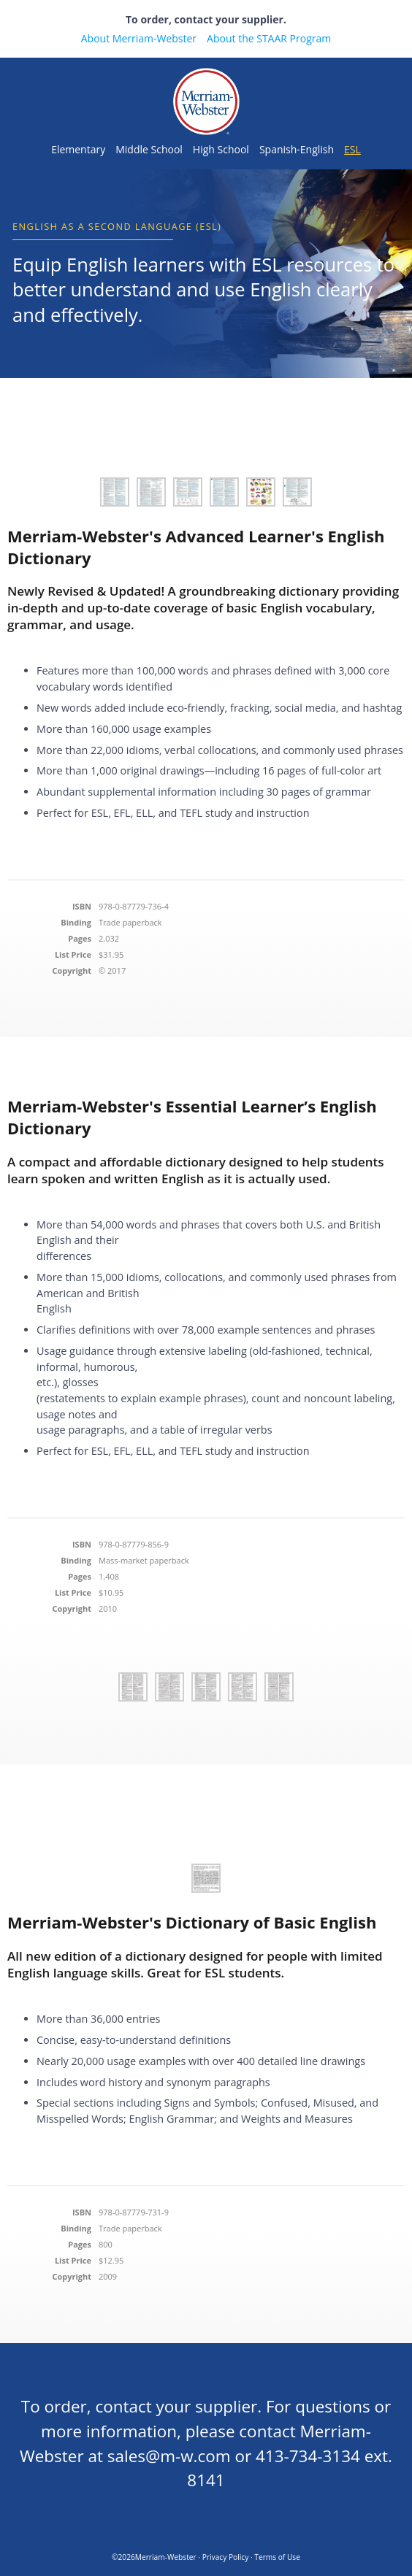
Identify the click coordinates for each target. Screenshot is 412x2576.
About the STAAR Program (269, 38)
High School (221, 149)
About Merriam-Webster (139, 38)
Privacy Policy (225, 2557)
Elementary (78, 149)
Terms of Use (277, 2557)
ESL (352, 149)
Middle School (149, 149)
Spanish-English (296, 149)
